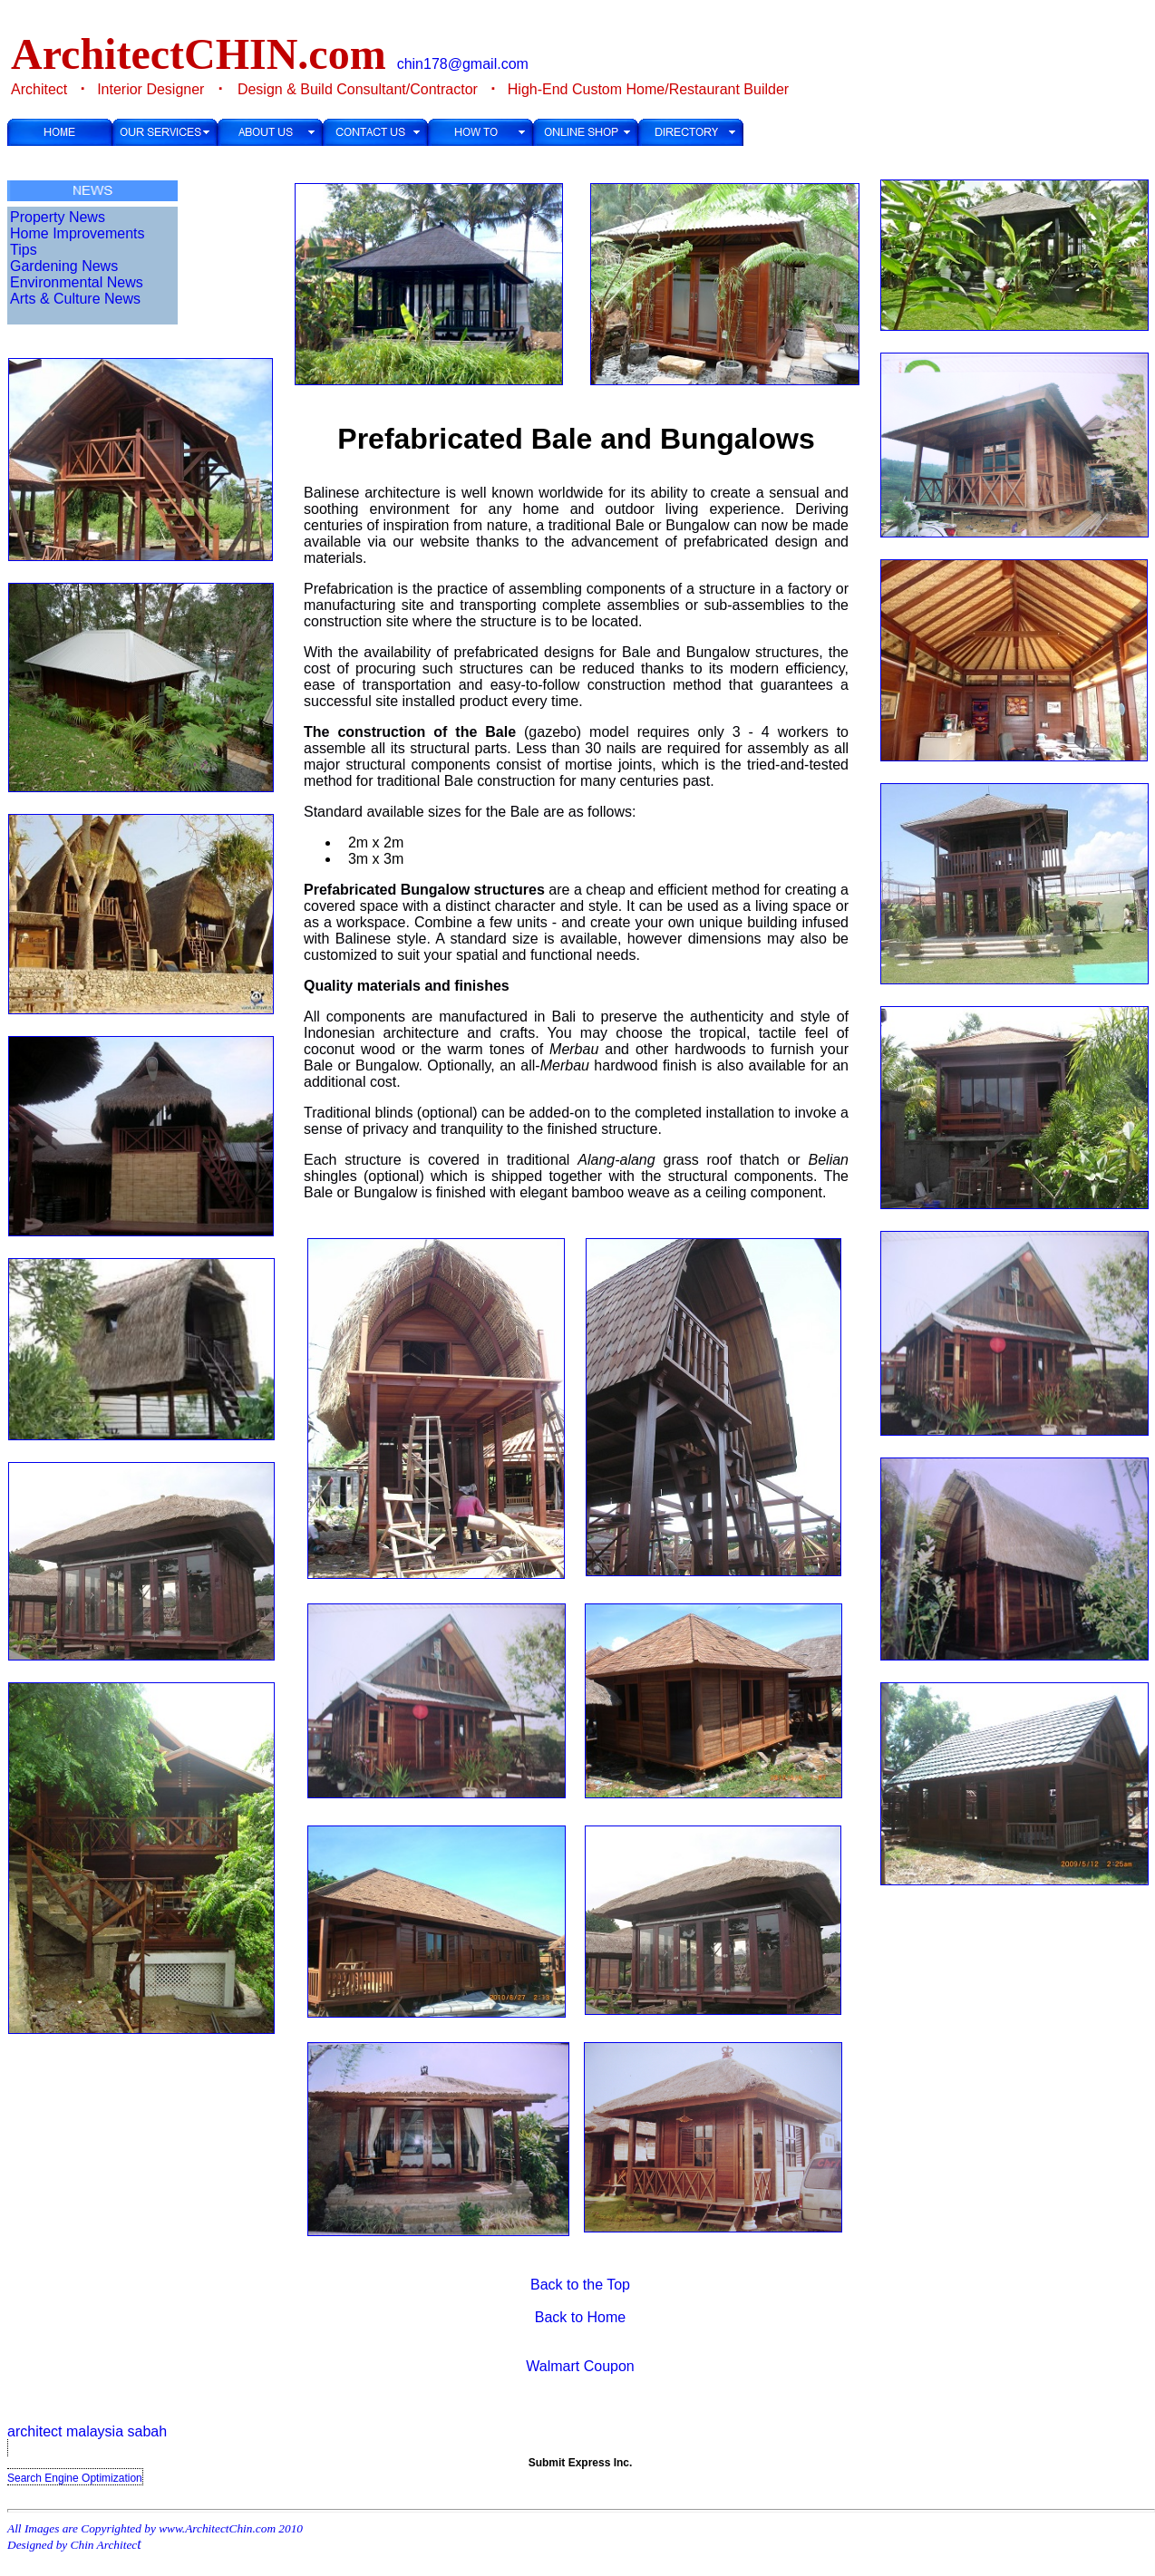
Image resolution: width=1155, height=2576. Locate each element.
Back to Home (580, 2317)
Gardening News (64, 266)
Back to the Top (580, 2284)
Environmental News (76, 282)
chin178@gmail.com (463, 64)
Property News (57, 217)
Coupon (609, 2366)
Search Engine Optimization (74, 2478)
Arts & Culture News (75, 298)
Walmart (552, 2366)
